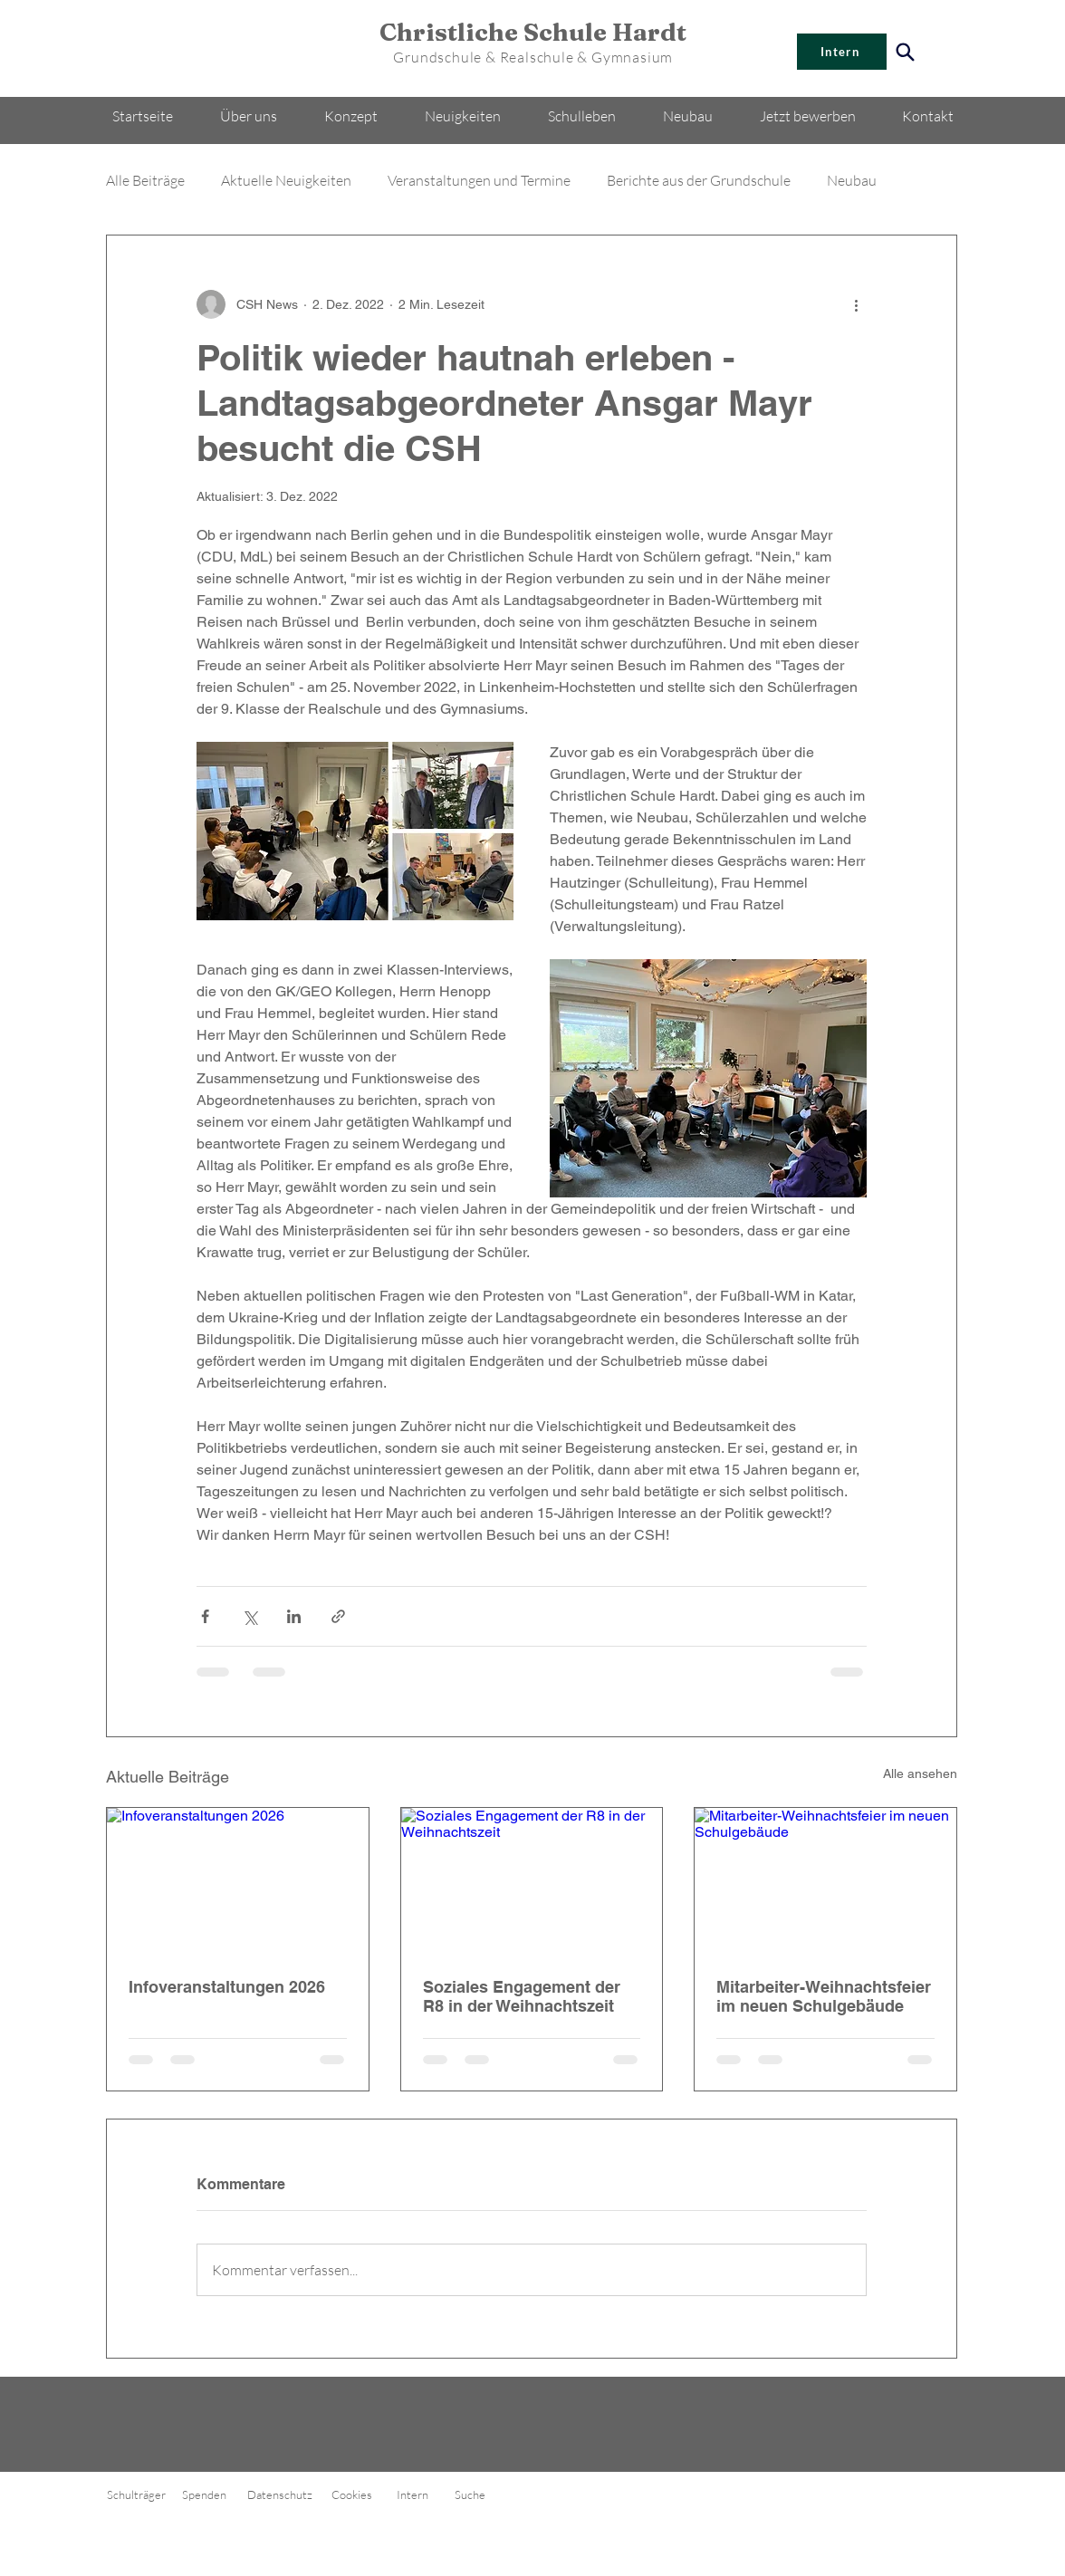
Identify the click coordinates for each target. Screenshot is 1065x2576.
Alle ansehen (920, 1773)
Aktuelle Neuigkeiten (286, 180)
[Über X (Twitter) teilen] (249, 1616)
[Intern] (842, 52)
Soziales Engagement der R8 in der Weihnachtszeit (521, 1996)
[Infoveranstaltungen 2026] (238, 1881)
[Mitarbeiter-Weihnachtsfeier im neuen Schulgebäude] (825, 1881)
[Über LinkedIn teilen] (293, 1616)
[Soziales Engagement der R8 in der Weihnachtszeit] (532, 1881)
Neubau (852, 180)
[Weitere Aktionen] (856, 304)
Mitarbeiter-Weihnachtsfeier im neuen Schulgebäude (823, 1996)
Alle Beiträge (145, 180)
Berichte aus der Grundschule (699, 180)
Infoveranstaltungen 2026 (227, 1986)
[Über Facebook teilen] (205, 1616)
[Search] (905, 51)
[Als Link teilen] (338, 1616)
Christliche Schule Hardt (532, 32)
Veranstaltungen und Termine (479, 180)
